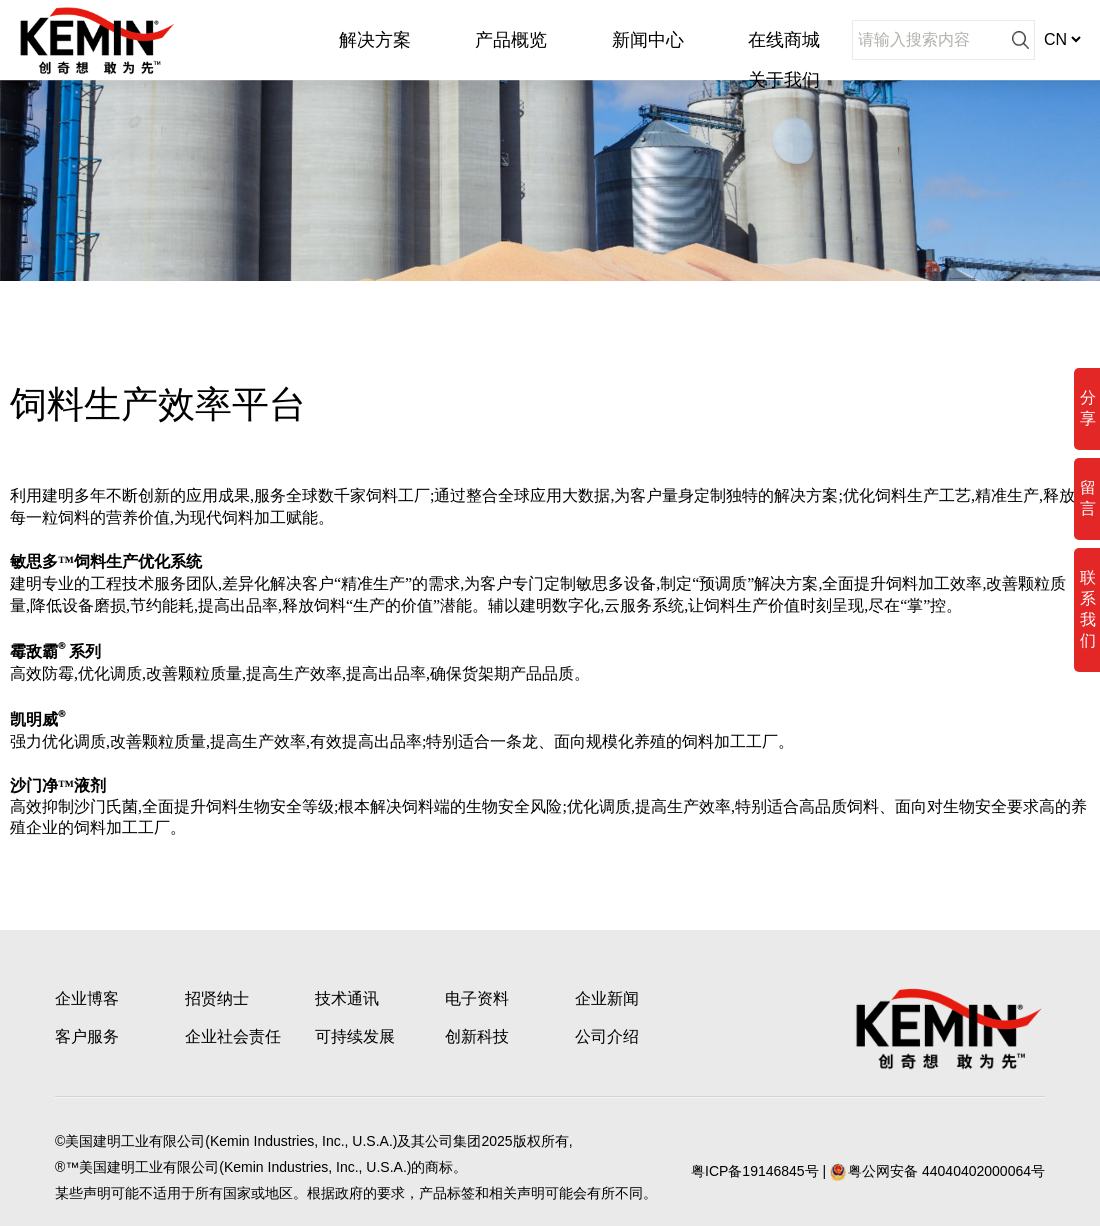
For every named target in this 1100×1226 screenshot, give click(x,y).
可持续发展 (355, 1036)
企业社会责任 (233, 1036)
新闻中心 (648, 40)
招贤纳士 (217, 998)
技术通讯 (347, 998)
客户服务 (87, 1036)
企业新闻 (607, 998)
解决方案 (375, 40)
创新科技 (477, 1036)
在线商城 (784, 40)
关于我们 (784, 80)
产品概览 (511, 40)
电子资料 (477, 998)
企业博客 (87, 998)
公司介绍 (607, 1036)
